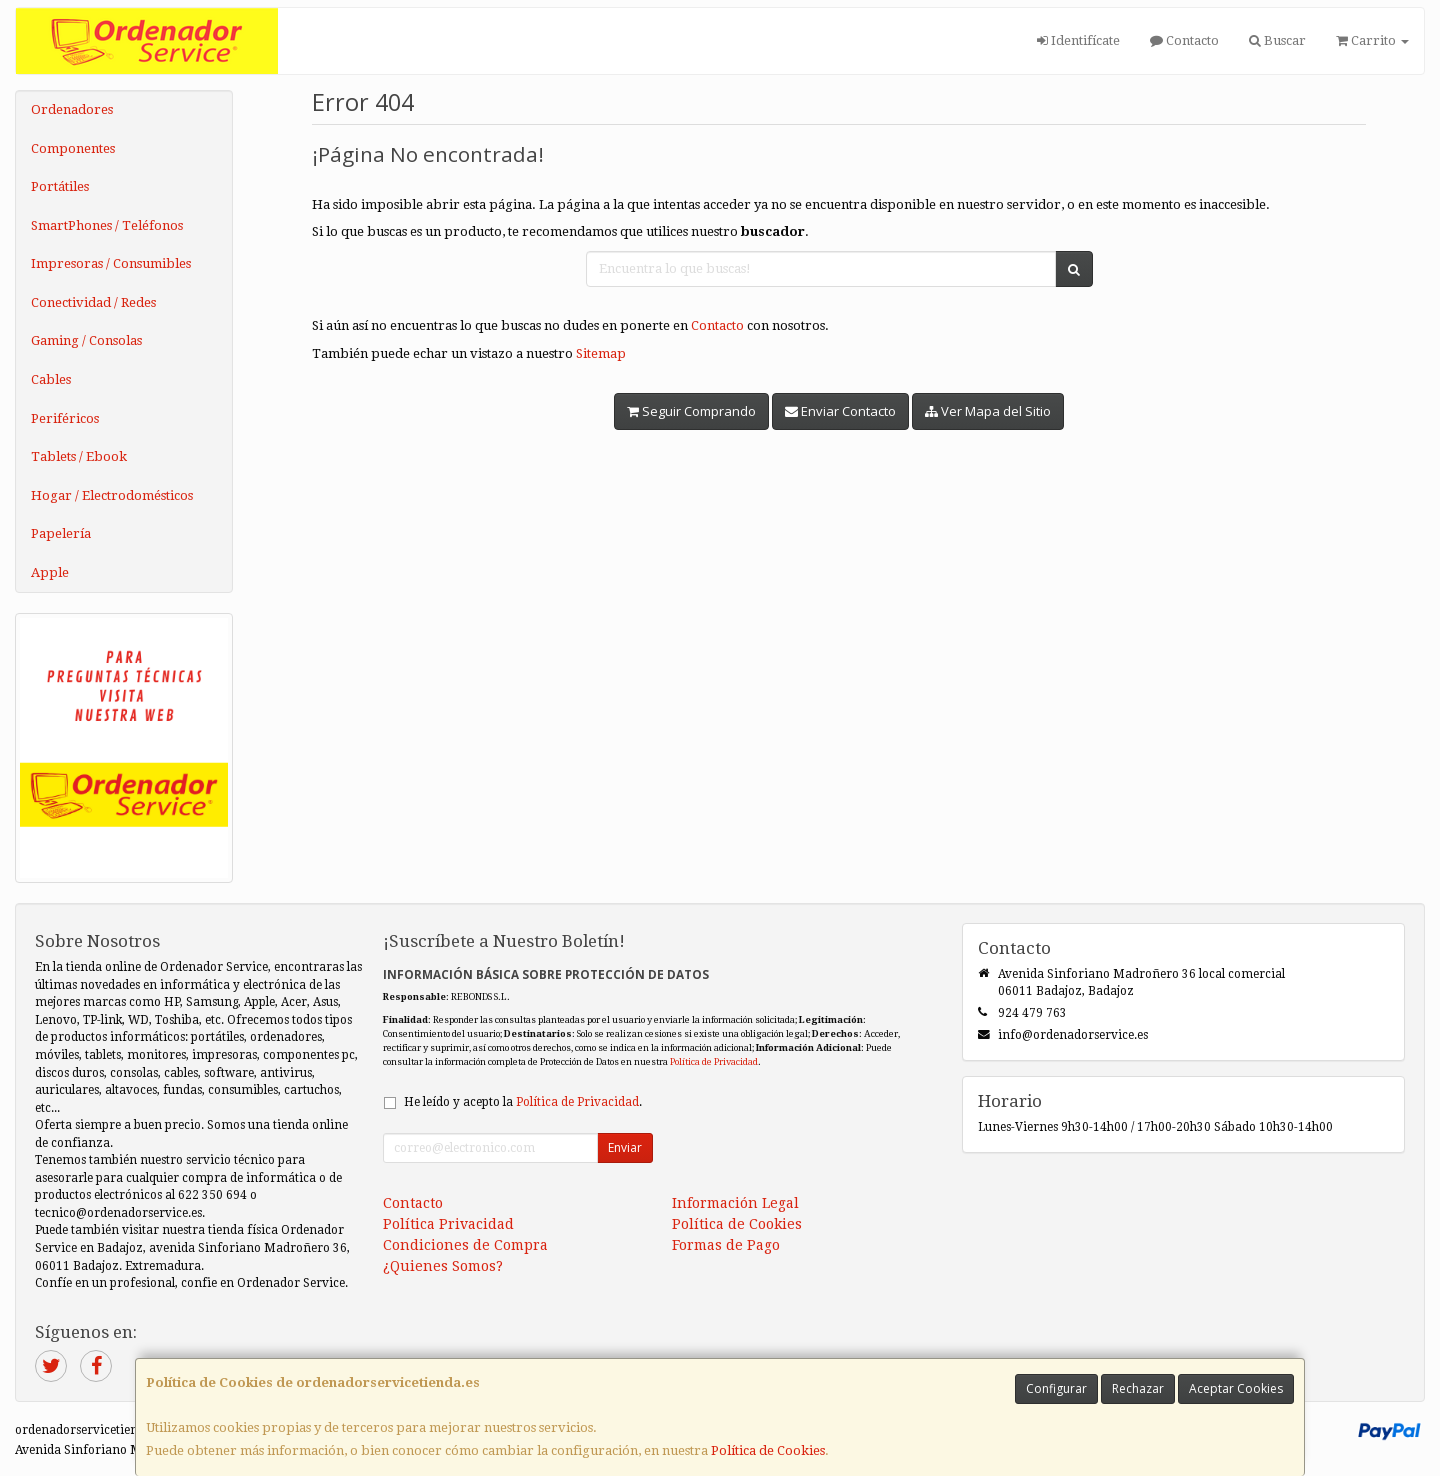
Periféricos (65, 418)
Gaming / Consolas (86, 340)
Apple (50, 572)
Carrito (1372, 40)
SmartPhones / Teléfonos (107, 225)
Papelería (61, 533)
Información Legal (735, 1203)
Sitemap (601, 353)
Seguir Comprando (691, 411)
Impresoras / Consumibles (111, 263)
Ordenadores (72, 109)
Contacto (1184, 40)
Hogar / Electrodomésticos (112, 495)
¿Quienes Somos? (443, 1266)
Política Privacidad (448, 1224)
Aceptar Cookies (1236, 1388)
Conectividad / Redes (93, 302)
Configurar (1056, 1388)
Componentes (73, 148)
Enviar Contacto (840, 411)
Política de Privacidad (714, 1061)
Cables (51, 379)
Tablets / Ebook (79, 456)
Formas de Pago (726, 1245)
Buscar (1277, 40)
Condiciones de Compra (465, 1245)
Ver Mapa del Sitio (988, 411)
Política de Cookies (768, 1450)
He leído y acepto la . (523, 1102)
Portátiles (60, 186)
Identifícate (1078, 40)
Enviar (625, 1147)
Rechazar (1138, 1388)
